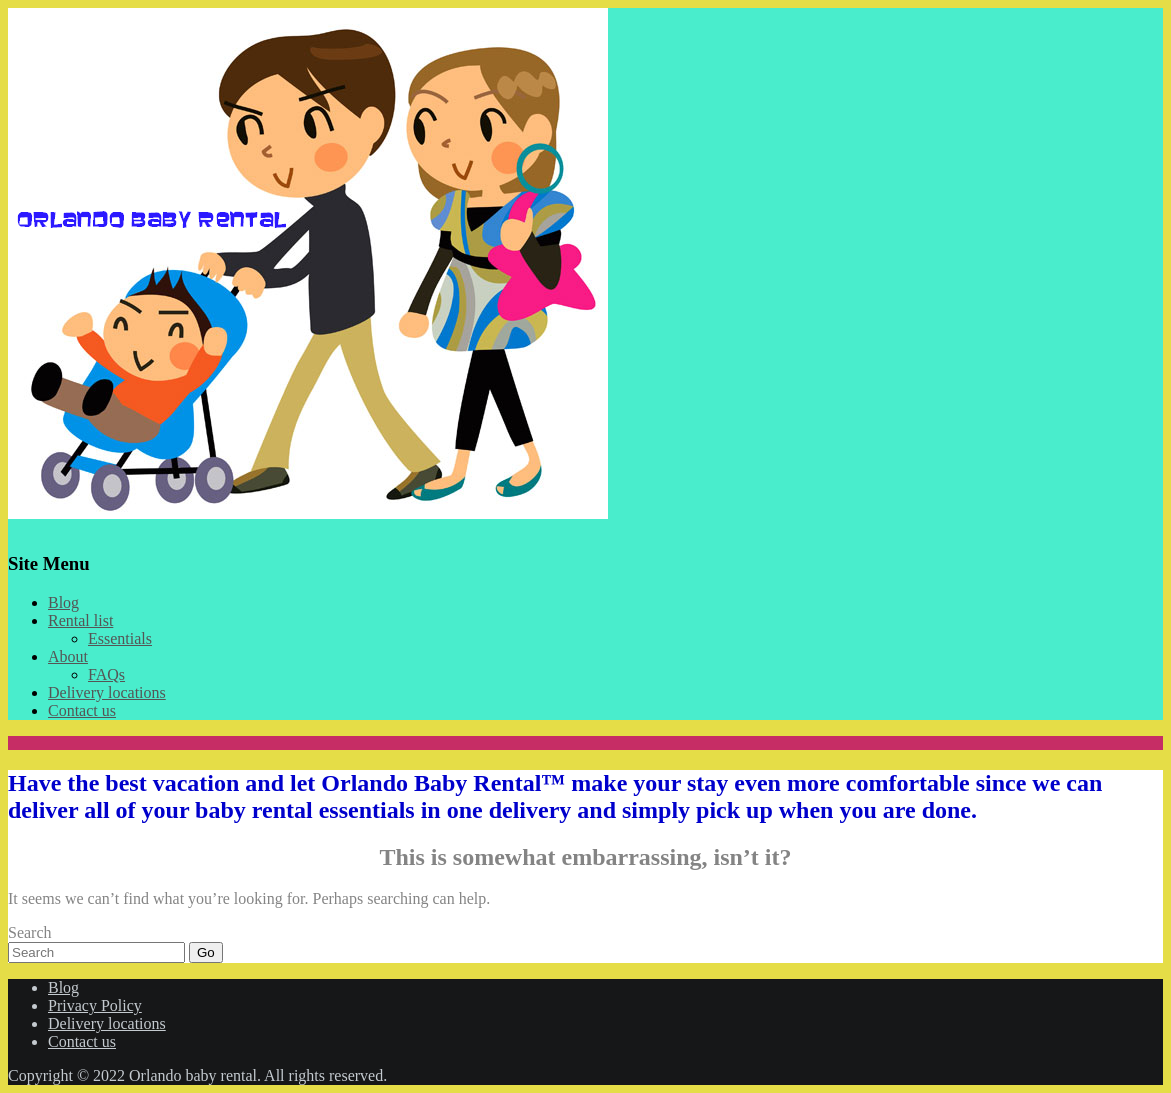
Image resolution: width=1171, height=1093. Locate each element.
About (68, 656)
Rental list (80, 620)
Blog (63, 602)
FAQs (106, 674)
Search (30, 932)
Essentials (120, 638)
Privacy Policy (95, 1005)
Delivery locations (107, 692)
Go (206, 952)
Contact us (82, 710)
